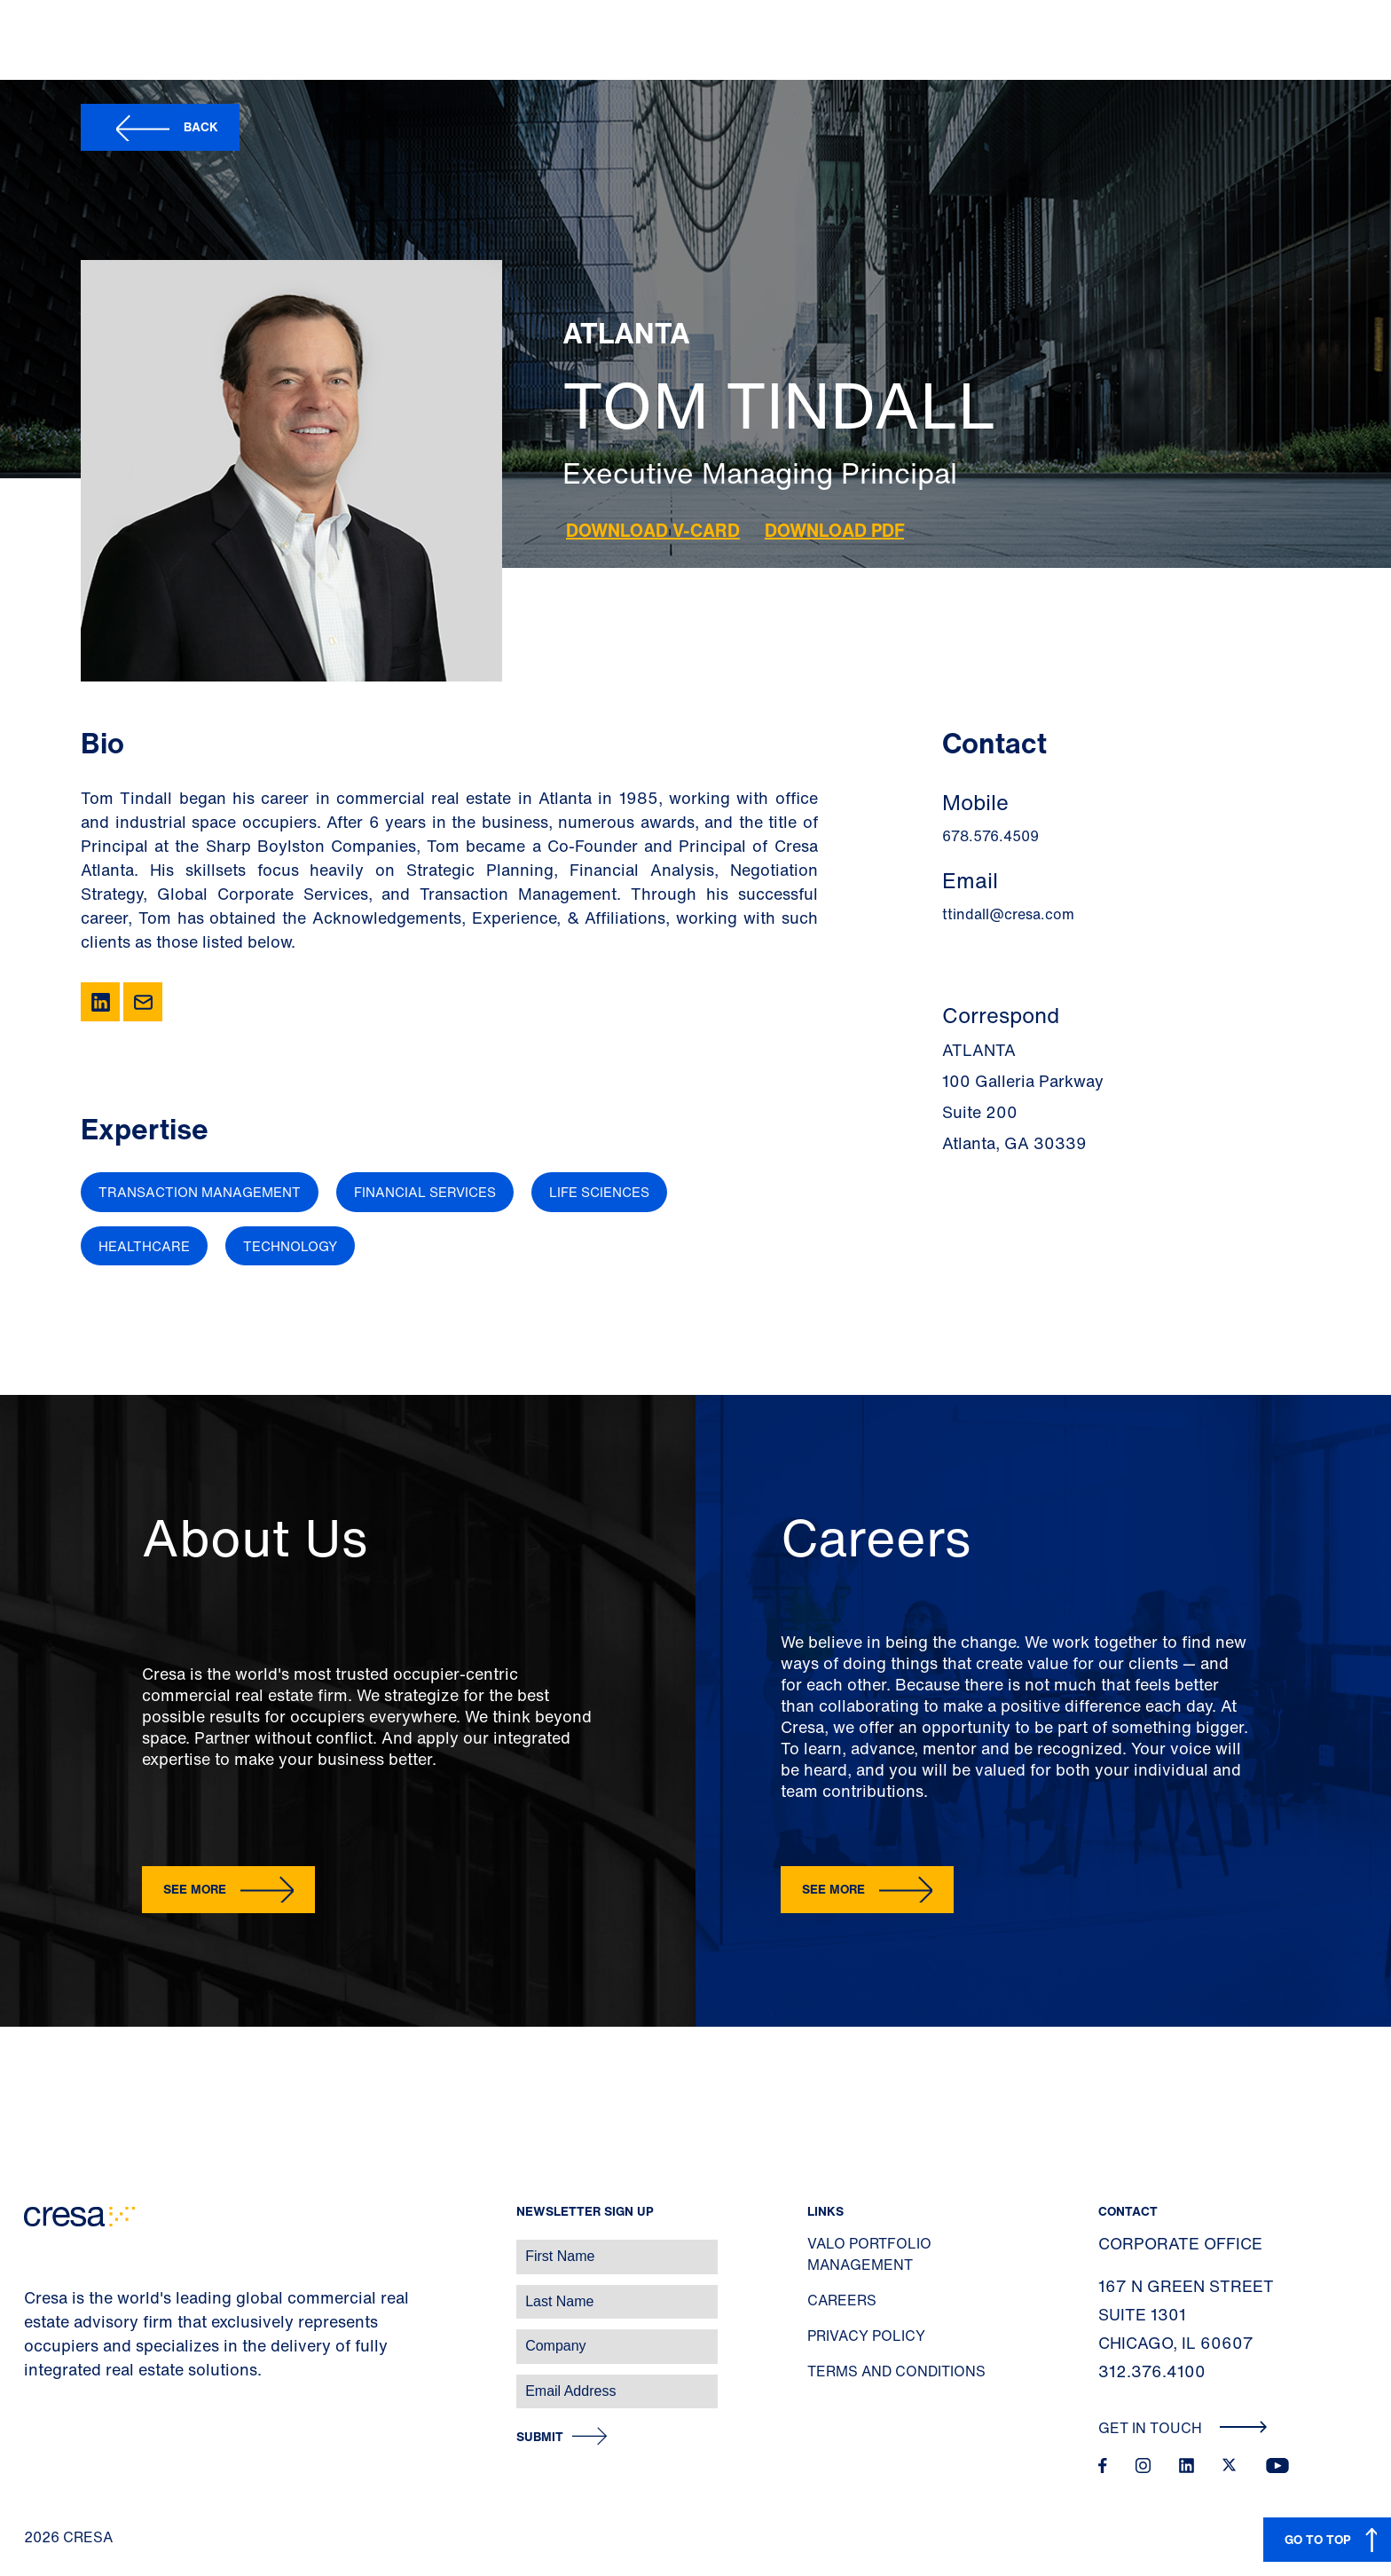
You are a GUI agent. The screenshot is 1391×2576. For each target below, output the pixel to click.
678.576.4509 (990, 836)
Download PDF (834, 530)
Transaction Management (199, 1191)
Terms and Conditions (896, 2371)
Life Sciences (599, 1191)
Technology (290, 1246)
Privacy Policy (866, 2335)
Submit (539, 2437)
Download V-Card (653, 530)
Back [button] (201, 126)
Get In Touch (1183, 2427)
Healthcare (144, 1246)
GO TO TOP (1318, 2539)
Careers (841, 2300)
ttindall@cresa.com (1008, 914)
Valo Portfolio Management (869, 2254)
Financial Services (425, 1191)
